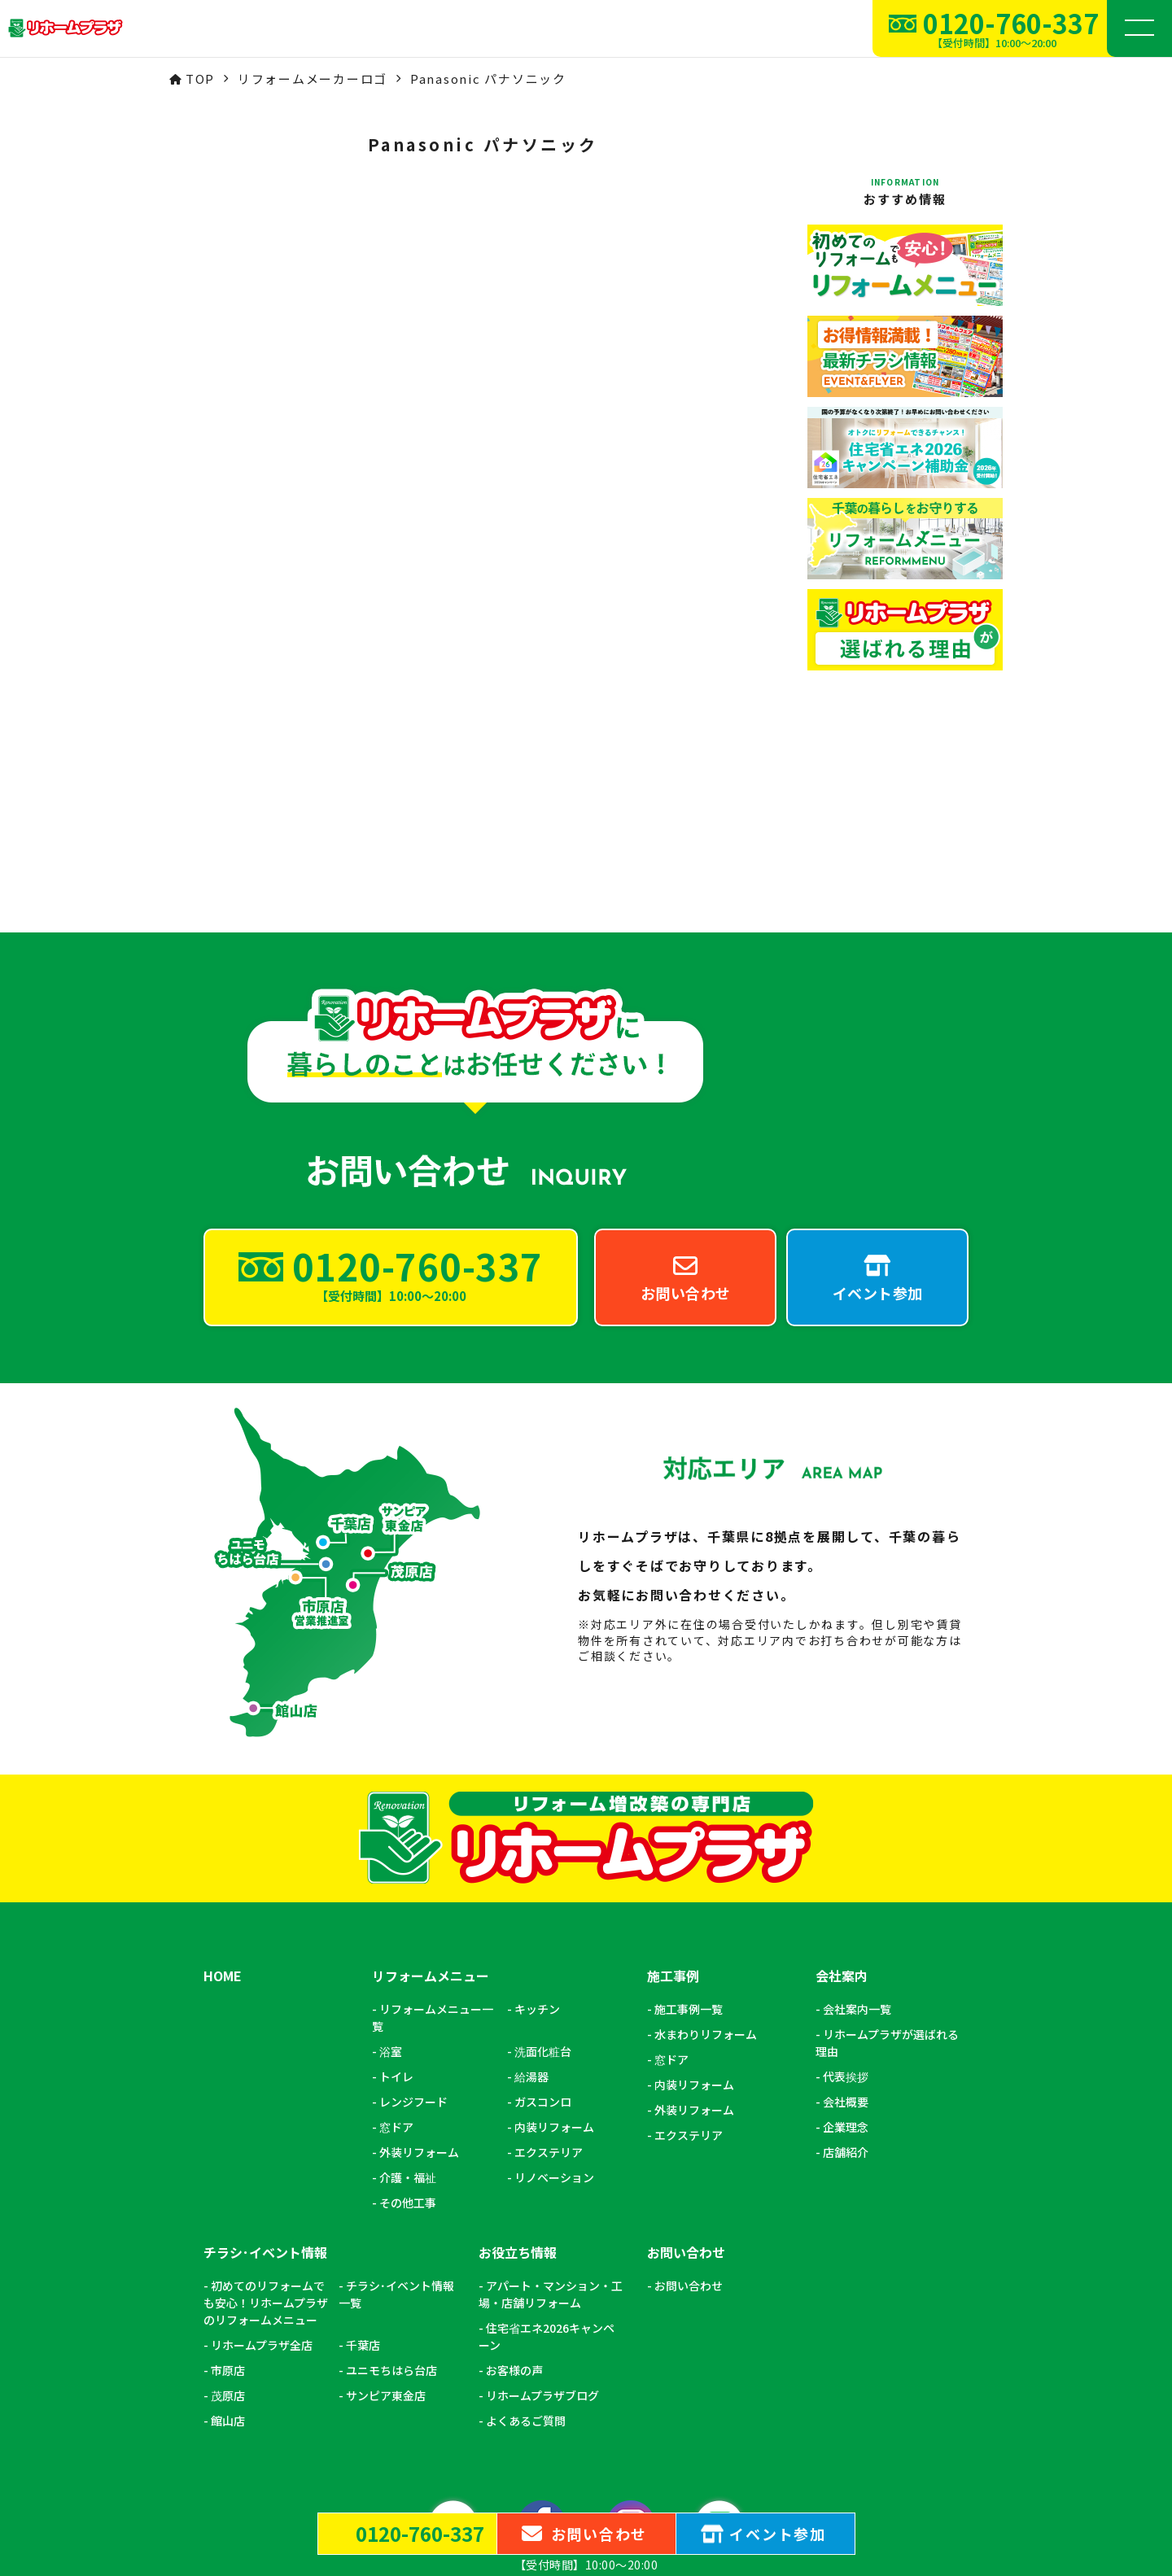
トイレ (396, 1886)
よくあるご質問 (526, 2230)
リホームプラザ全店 (262, 2154)
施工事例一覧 (688, 1818)
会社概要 (845, 1911)
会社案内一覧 (857, 1818)
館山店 (228, 2230)
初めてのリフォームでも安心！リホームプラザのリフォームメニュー (265, 2112)
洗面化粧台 (542, 1861)
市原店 (228, 2180)
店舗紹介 (845, 1962)
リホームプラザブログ (542, 2205)
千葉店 (363, 2154)
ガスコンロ (542, 1911)
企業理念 (845, 1936)
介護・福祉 (407, 1987)
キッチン (537, 1818)
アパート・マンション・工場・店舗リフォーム (551, 2103)
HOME (222, 1786)
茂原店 (228, 2205)
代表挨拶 (845, 1886)
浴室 (390, 1861)
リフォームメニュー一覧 (432, 1827)
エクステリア (548, 1962)
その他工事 (407, 2012)
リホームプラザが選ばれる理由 (887, 1852)
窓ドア (396, 1936)
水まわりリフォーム (705, 1844)
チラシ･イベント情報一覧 (396, 2103)
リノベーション (554, 1987)
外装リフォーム (419, 1962)
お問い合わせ (688, 2095)
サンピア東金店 (386, 2205)
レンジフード (413, 1911)
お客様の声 (514, 2180)
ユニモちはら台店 (391, 2180)
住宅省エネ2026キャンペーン (546, 2146)
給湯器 (531, 1886)
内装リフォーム (554, 1936)
